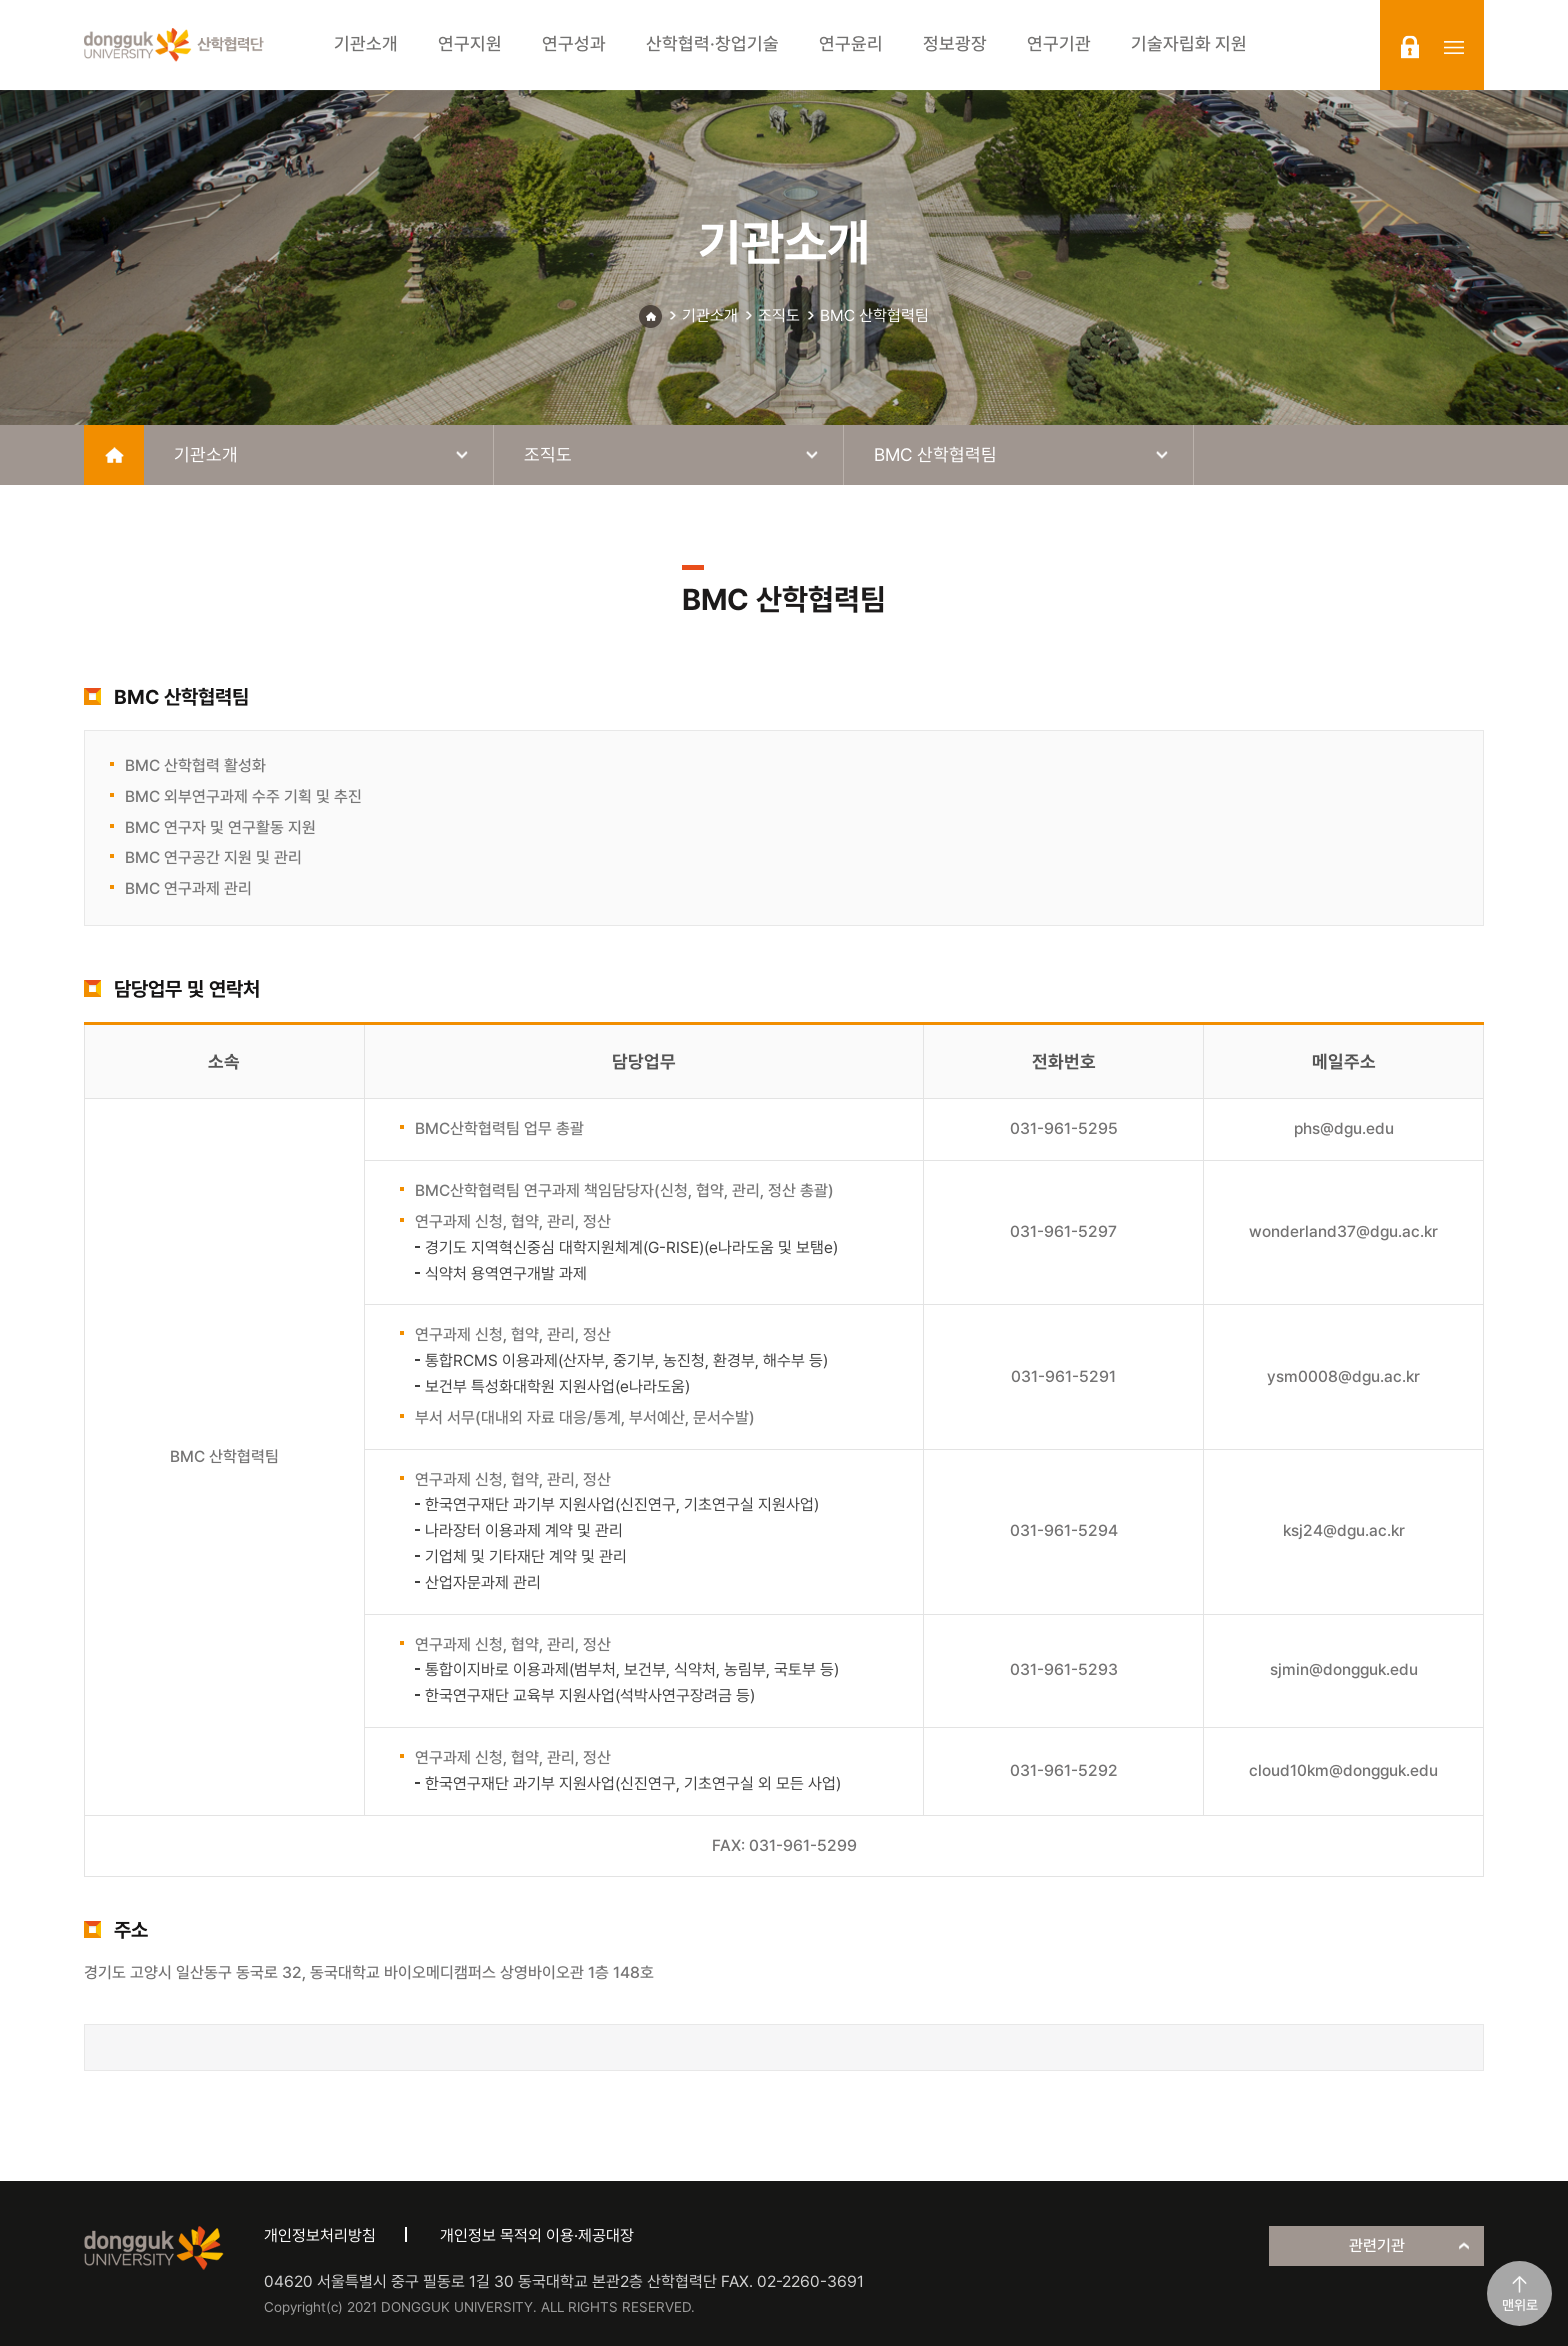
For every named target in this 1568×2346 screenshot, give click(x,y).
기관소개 (710, 315)
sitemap (1454, 47)
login (1410, 47)
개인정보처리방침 (320, 2235)
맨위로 (1520, 2305)
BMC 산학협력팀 (874, 315)
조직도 (779, 315)
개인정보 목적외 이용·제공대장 (537, 2235)
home (114, 455)
